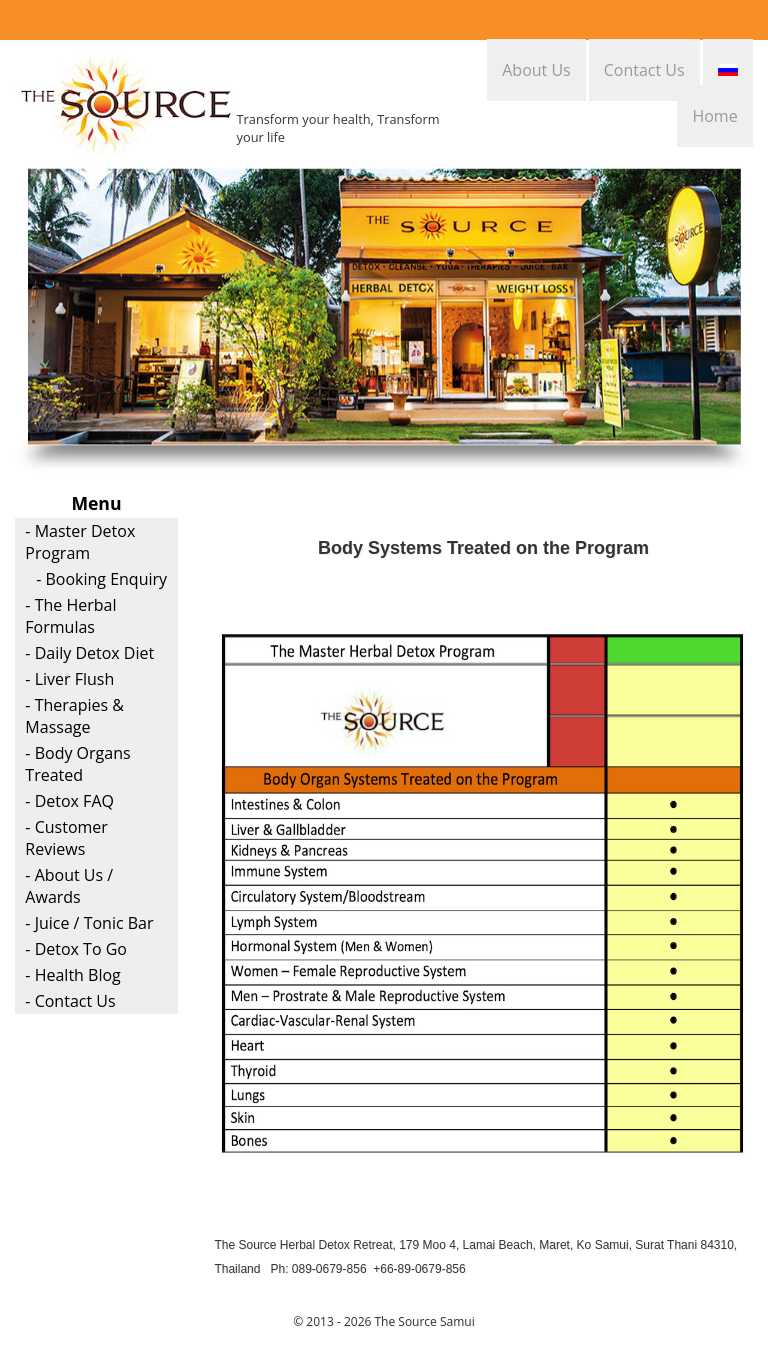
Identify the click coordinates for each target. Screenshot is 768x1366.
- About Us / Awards (69, 886)
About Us (536, 70)
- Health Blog (72, 975)
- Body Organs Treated (77, 764)
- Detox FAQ (69, 801)
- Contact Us (70, 1001)
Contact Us (644, 70)
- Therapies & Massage (74, 716)
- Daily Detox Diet (89, 653)
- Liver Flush (69, 679)
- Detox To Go (76, 949)
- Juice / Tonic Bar (89, 923)
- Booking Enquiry (101, 579)
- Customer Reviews (66, 838)
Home (714, 116)
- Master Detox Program (80, 542)
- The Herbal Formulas (70, 616)
